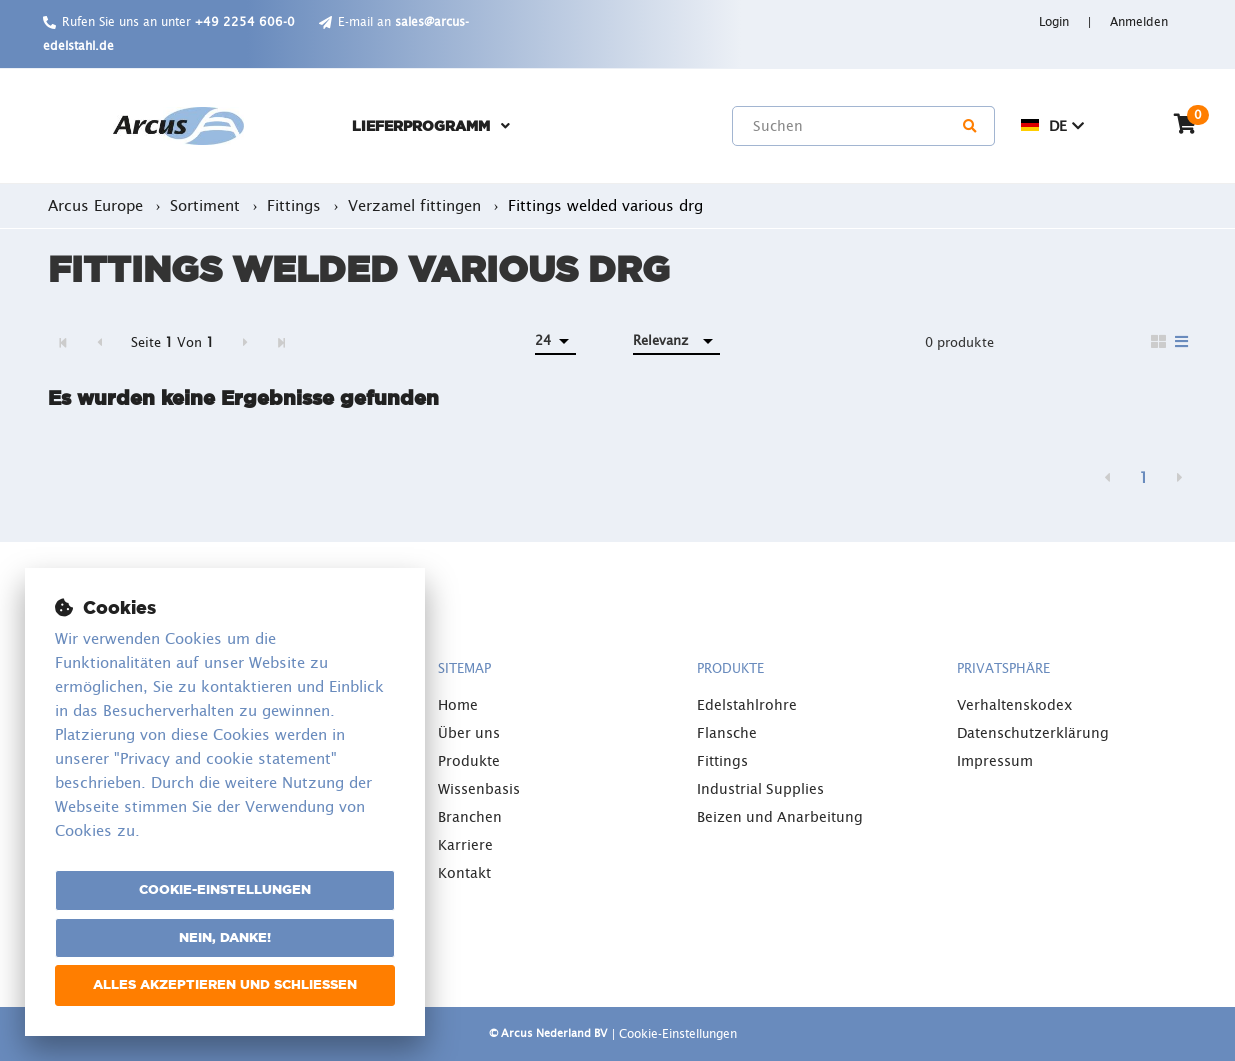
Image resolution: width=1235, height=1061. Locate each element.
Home (458, 705)
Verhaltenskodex (1015, 705)
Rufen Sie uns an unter (178, 22)
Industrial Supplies (760, 789)
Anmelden (1139, 22)
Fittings (722, 761)
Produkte (469, 761)
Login (1056, 22)
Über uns (469, 733)
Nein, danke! (225, 937)
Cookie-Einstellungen (225, 889)
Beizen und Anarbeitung (780, 817)
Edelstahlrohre (747, 705)
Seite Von (172, 342)
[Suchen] (971, 126)
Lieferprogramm (421, 126)
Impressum (995, 761)
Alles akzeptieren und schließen (225, 984)
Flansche (727, 733)
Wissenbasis (479, 789)
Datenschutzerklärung (1033, 733)
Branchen (470, 817)
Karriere (465, 845)
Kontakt (464, 873)
